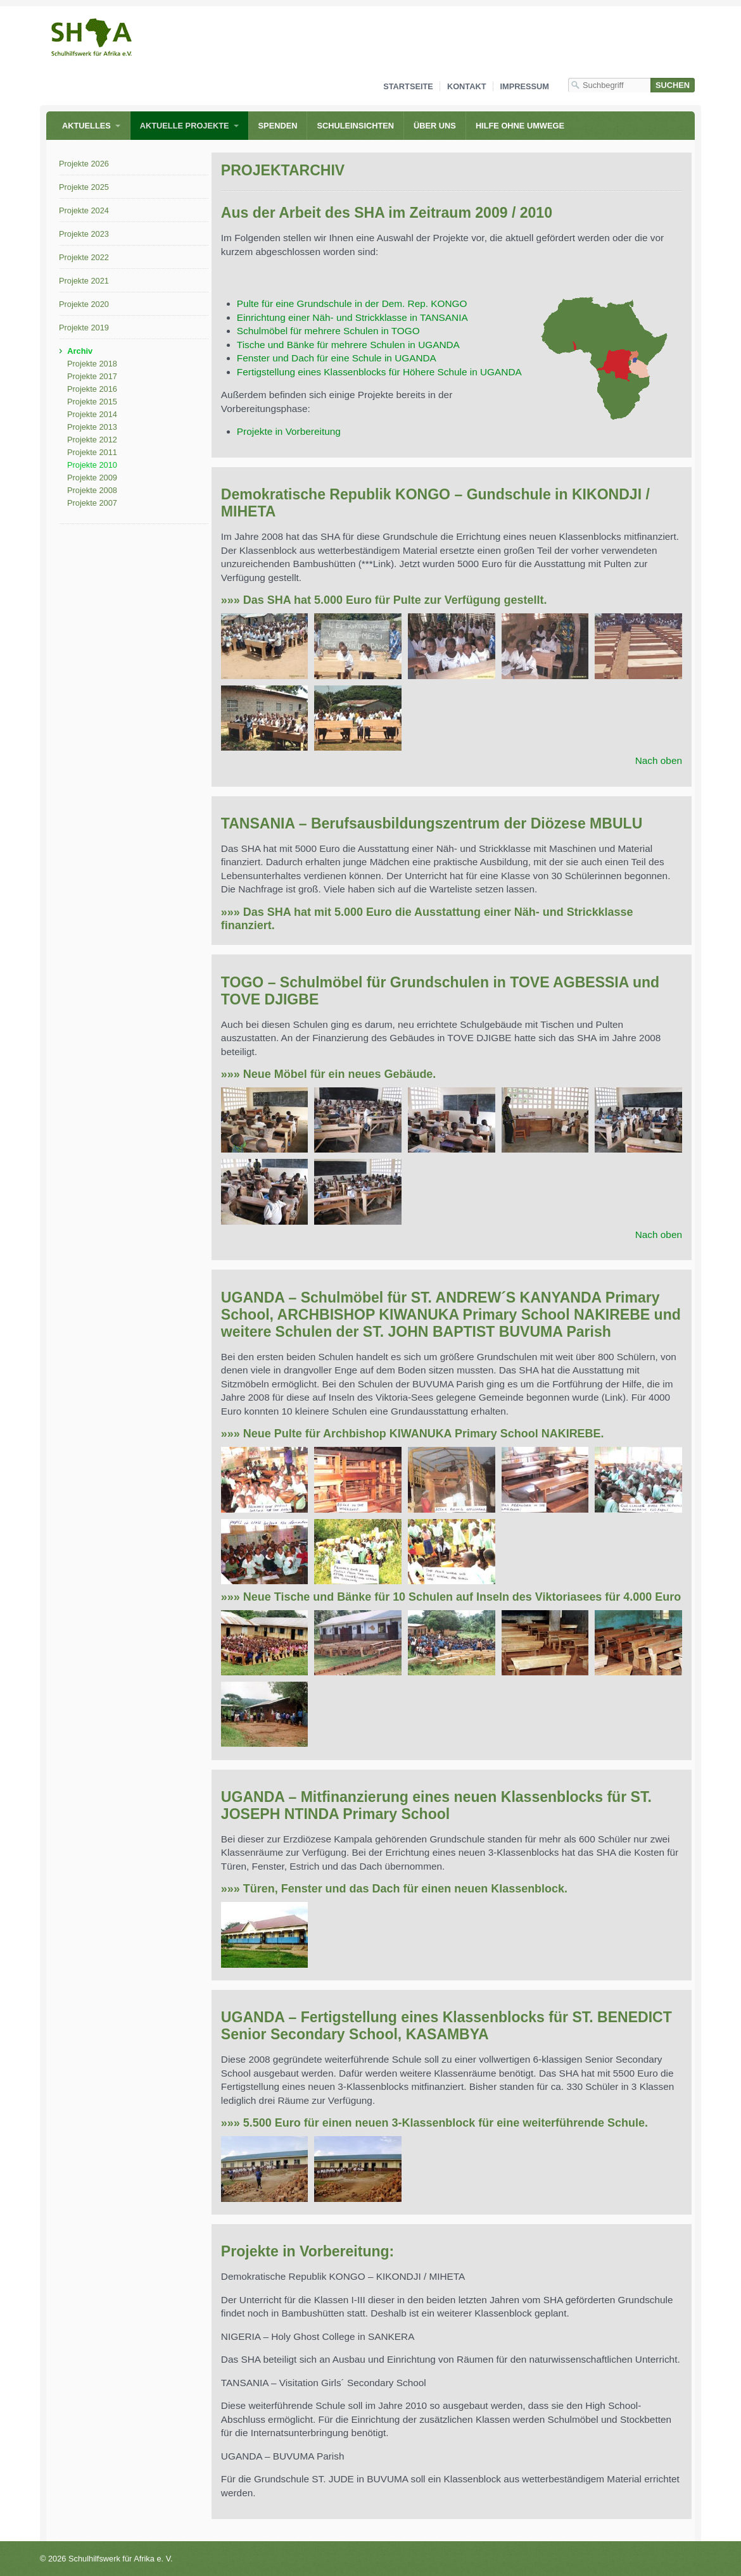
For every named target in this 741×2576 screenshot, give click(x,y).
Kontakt (466, 86)
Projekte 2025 (84, 187)
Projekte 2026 (84, 163)
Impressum (525, 86)
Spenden (278, 125)
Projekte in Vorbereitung (289, 431)
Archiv (79, 351)
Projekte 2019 (84, 327)
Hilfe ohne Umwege (520, 125)
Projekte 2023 (84, 234)
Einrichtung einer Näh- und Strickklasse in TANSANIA (352, 317)
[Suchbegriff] (609, 85)
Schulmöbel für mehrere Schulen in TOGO (328, 330)
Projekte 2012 (92, 439)
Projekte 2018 (92, 363)
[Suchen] (672, 85)
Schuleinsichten (355, 125)
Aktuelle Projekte (184, 125)
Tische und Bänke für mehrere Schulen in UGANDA (348, 344)
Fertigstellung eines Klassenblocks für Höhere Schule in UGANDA (379, 371)
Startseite (408, 86)
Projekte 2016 (92, 389)
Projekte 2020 (84, 304)
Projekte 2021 (84, 280)
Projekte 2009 (92, 477)
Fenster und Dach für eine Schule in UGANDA (336, 358)
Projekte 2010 (92, 465)
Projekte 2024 (84, 210)
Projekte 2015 (92, 401)
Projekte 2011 (92, 452)
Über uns (435, 125)
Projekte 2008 (92, 490)
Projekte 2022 (84, 257)
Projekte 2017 (92, 376)
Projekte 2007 (92, 503)
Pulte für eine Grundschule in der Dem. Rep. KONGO (352, 303)
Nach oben (658, 760)
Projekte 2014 (92, 414)
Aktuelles (86, 125)
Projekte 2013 (92, 427)
